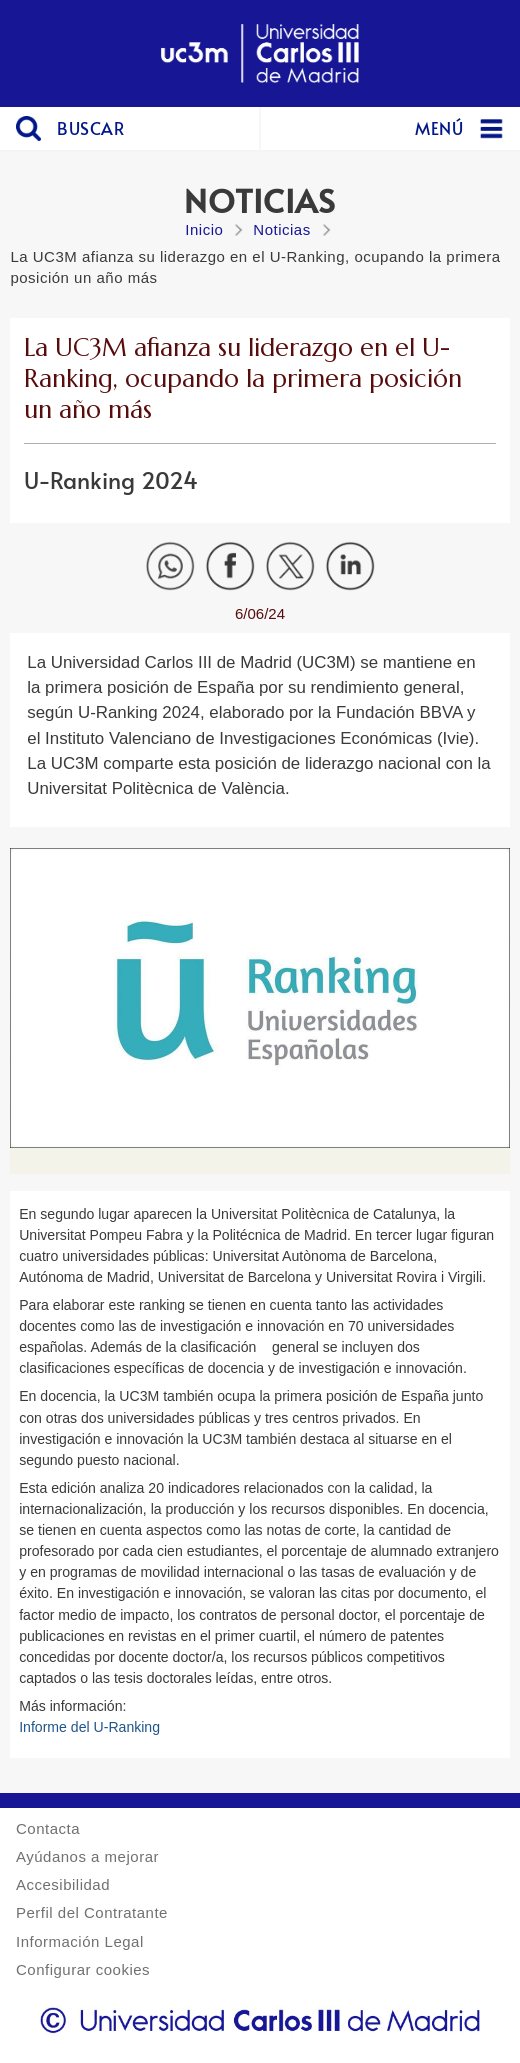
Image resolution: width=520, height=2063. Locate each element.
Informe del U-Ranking (89, 1727)
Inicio (204, 229)
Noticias (281, 229)
